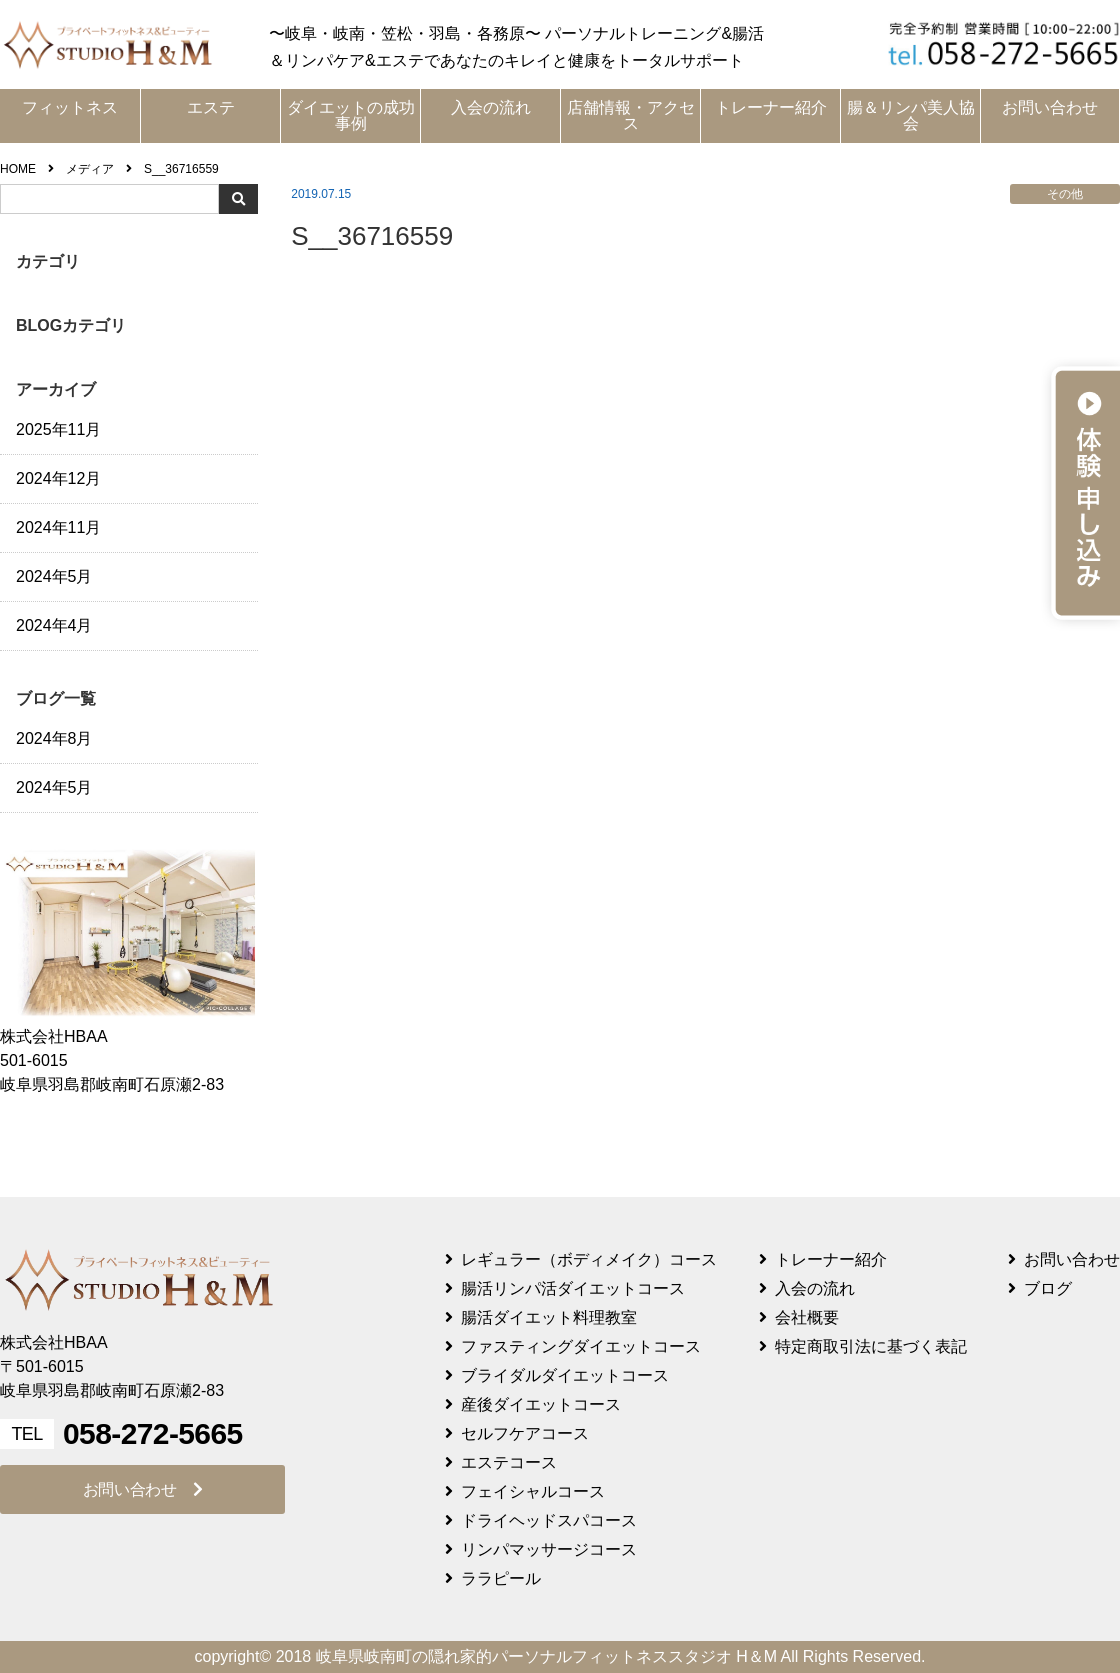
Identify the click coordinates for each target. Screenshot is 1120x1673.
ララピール (501, 1578)
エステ (211, 107)
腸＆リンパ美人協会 (911, 115)
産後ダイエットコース (541, 1404)
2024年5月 (54, 576)
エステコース (509, 1462)
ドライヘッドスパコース (549, 1520)
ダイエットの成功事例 (351, 115)
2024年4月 (54, 625)
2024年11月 (58, 527)
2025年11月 (58, 429)
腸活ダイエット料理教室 (549, 1317)
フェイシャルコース (533, 1491)
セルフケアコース (525, 1433)
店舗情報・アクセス (631, 115)
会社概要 (807, 1317)
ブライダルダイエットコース (565, 1375)
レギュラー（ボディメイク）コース (589, 1259)
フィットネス (70, 107)
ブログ (1048, 1288)
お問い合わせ (1050, 107)
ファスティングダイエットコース (581, 1346)
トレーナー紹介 (771, 107)
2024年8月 (54, 738)
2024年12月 (58, 478)
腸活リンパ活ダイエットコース (573, 1288)
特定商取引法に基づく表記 (871, 1346)
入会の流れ (491, 107)
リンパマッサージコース (549, 1549)
